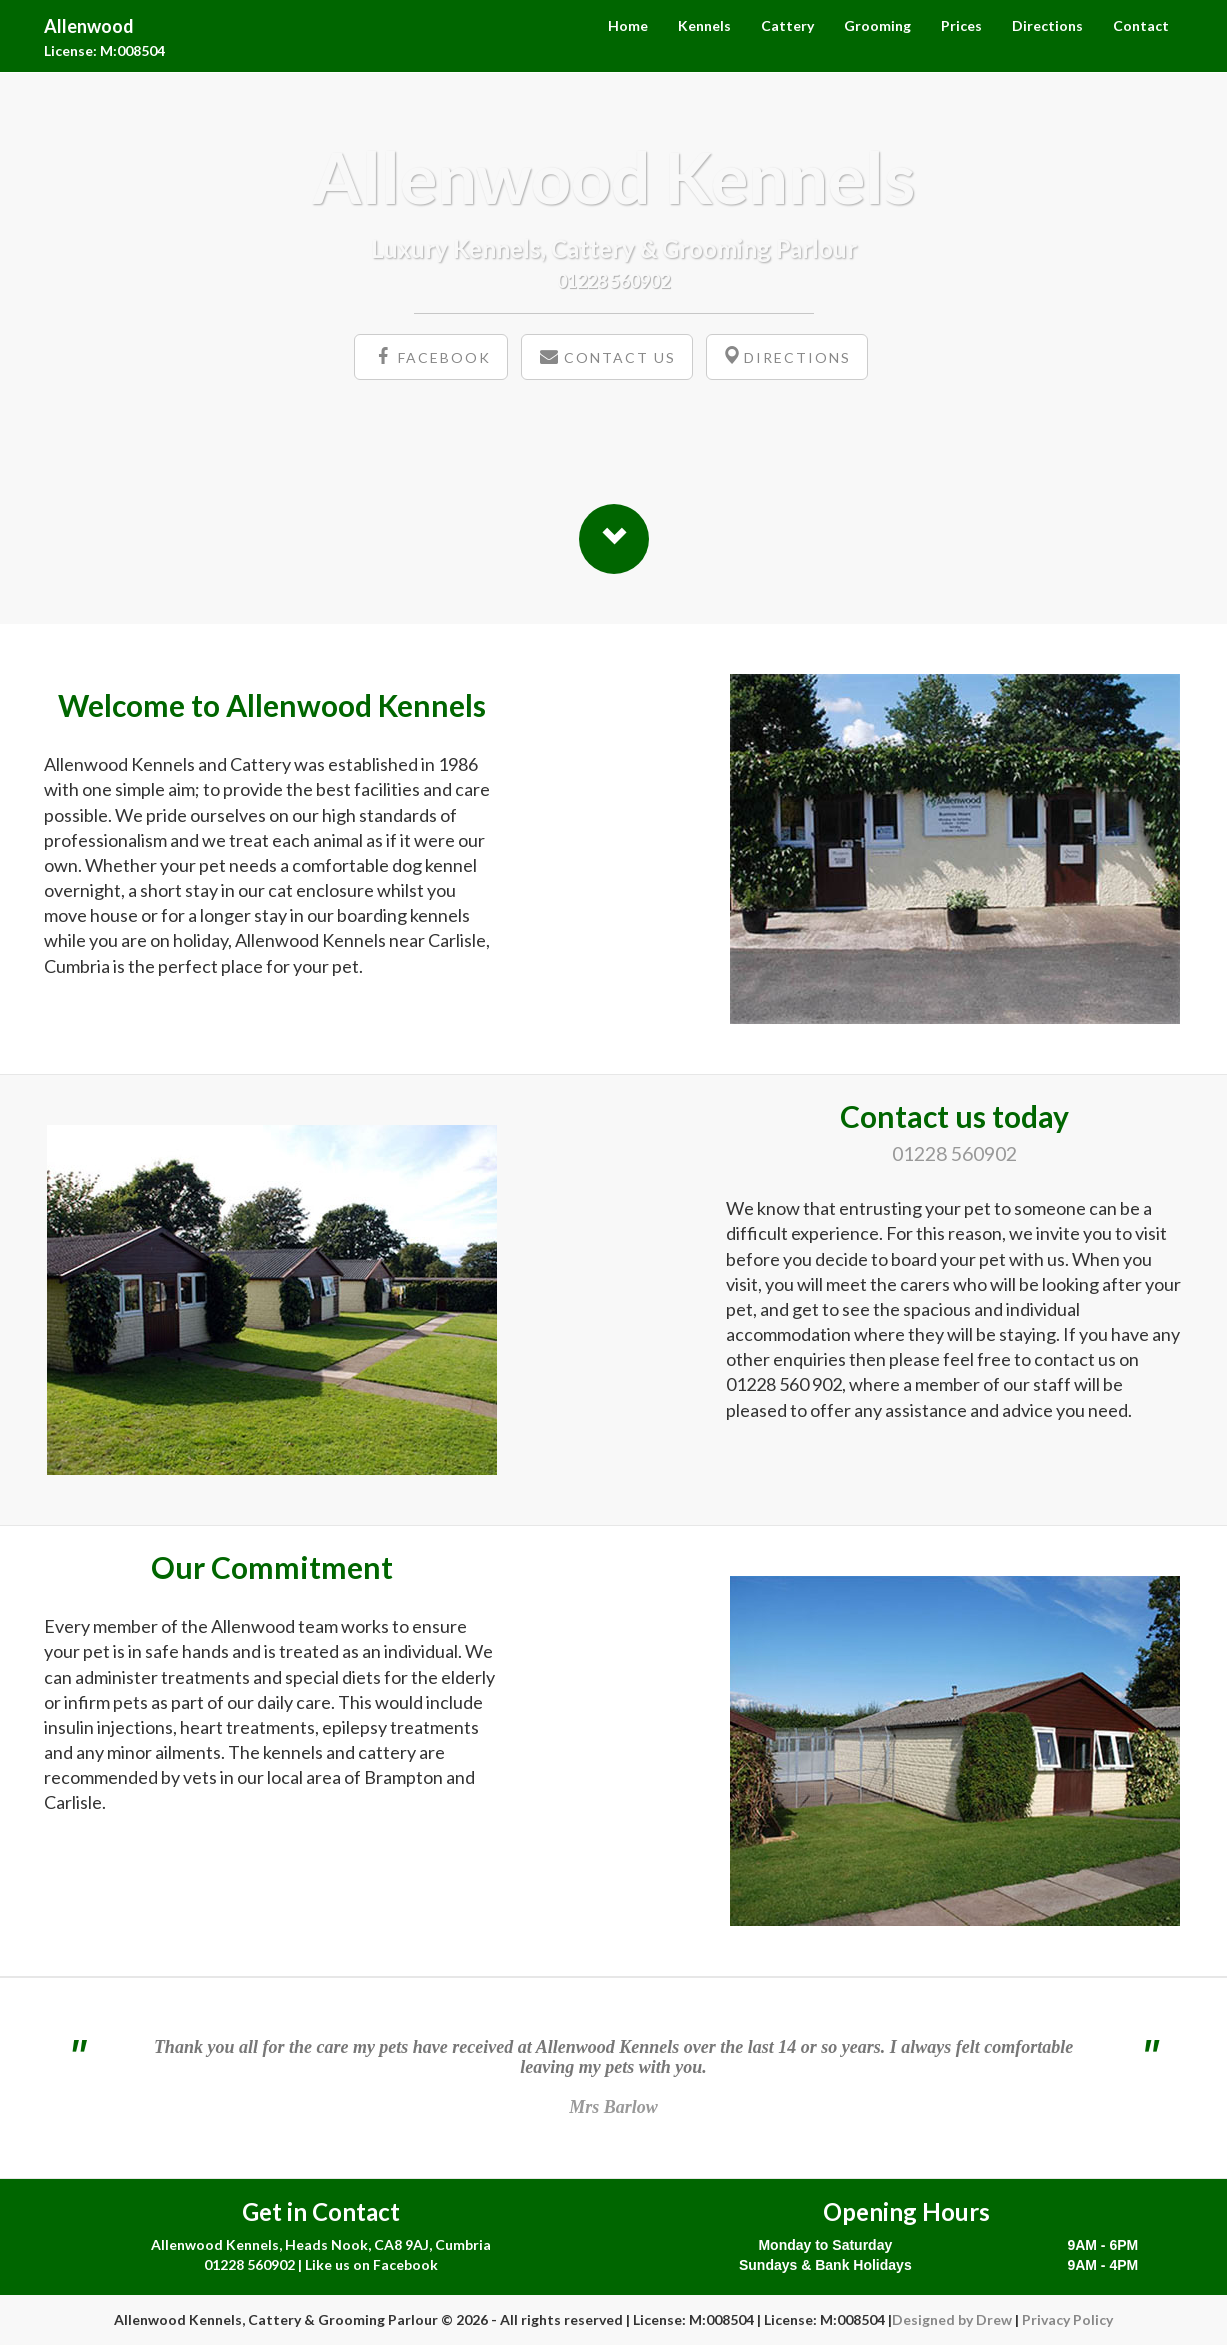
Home (628, 25)
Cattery (787, 25)
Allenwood (89, 23)
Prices (961, 25)
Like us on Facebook (371, 2264)
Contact (1141, 25)
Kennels (704, 25)
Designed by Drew (952, 2319)
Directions (1047, 25)
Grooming (877, 25)
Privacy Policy (1067, 2319)
